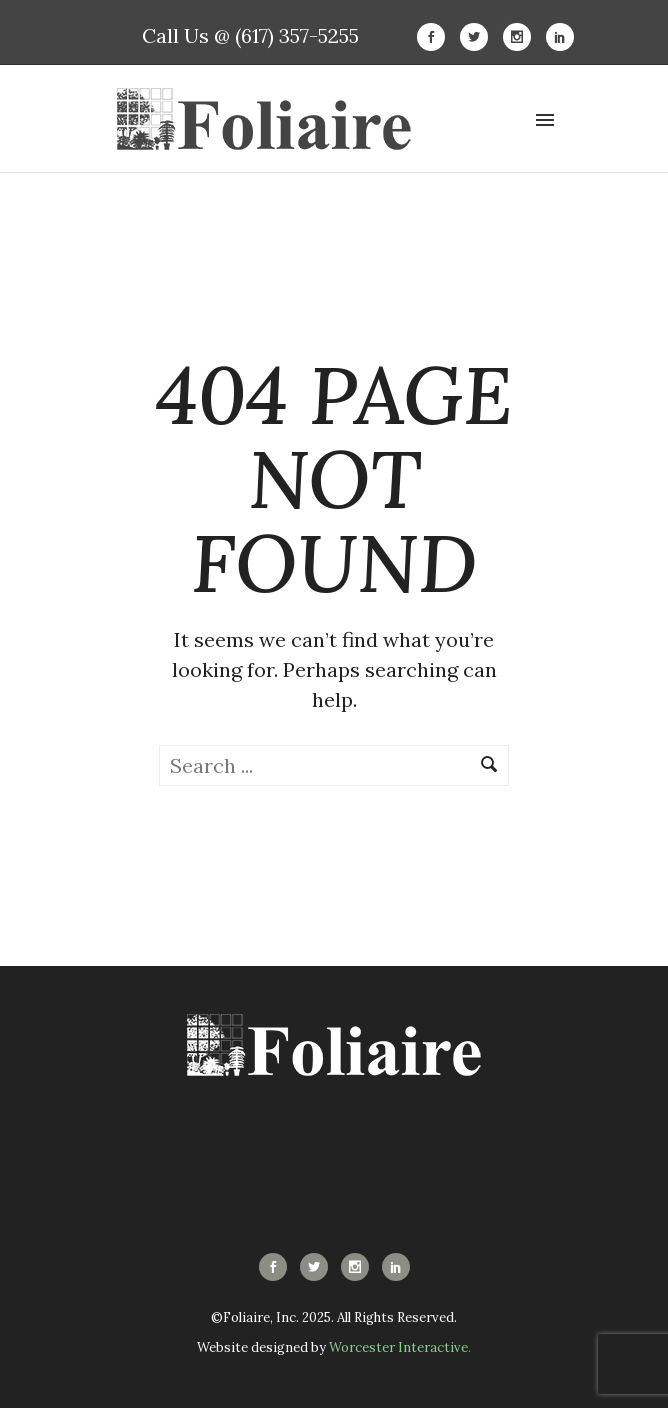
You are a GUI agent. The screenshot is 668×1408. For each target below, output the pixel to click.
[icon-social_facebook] (436, 37)
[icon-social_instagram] (522, 37)
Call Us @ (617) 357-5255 (250, 35)
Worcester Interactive (398, 1347)
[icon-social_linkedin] (560, 37)
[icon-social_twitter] (479, 37)
